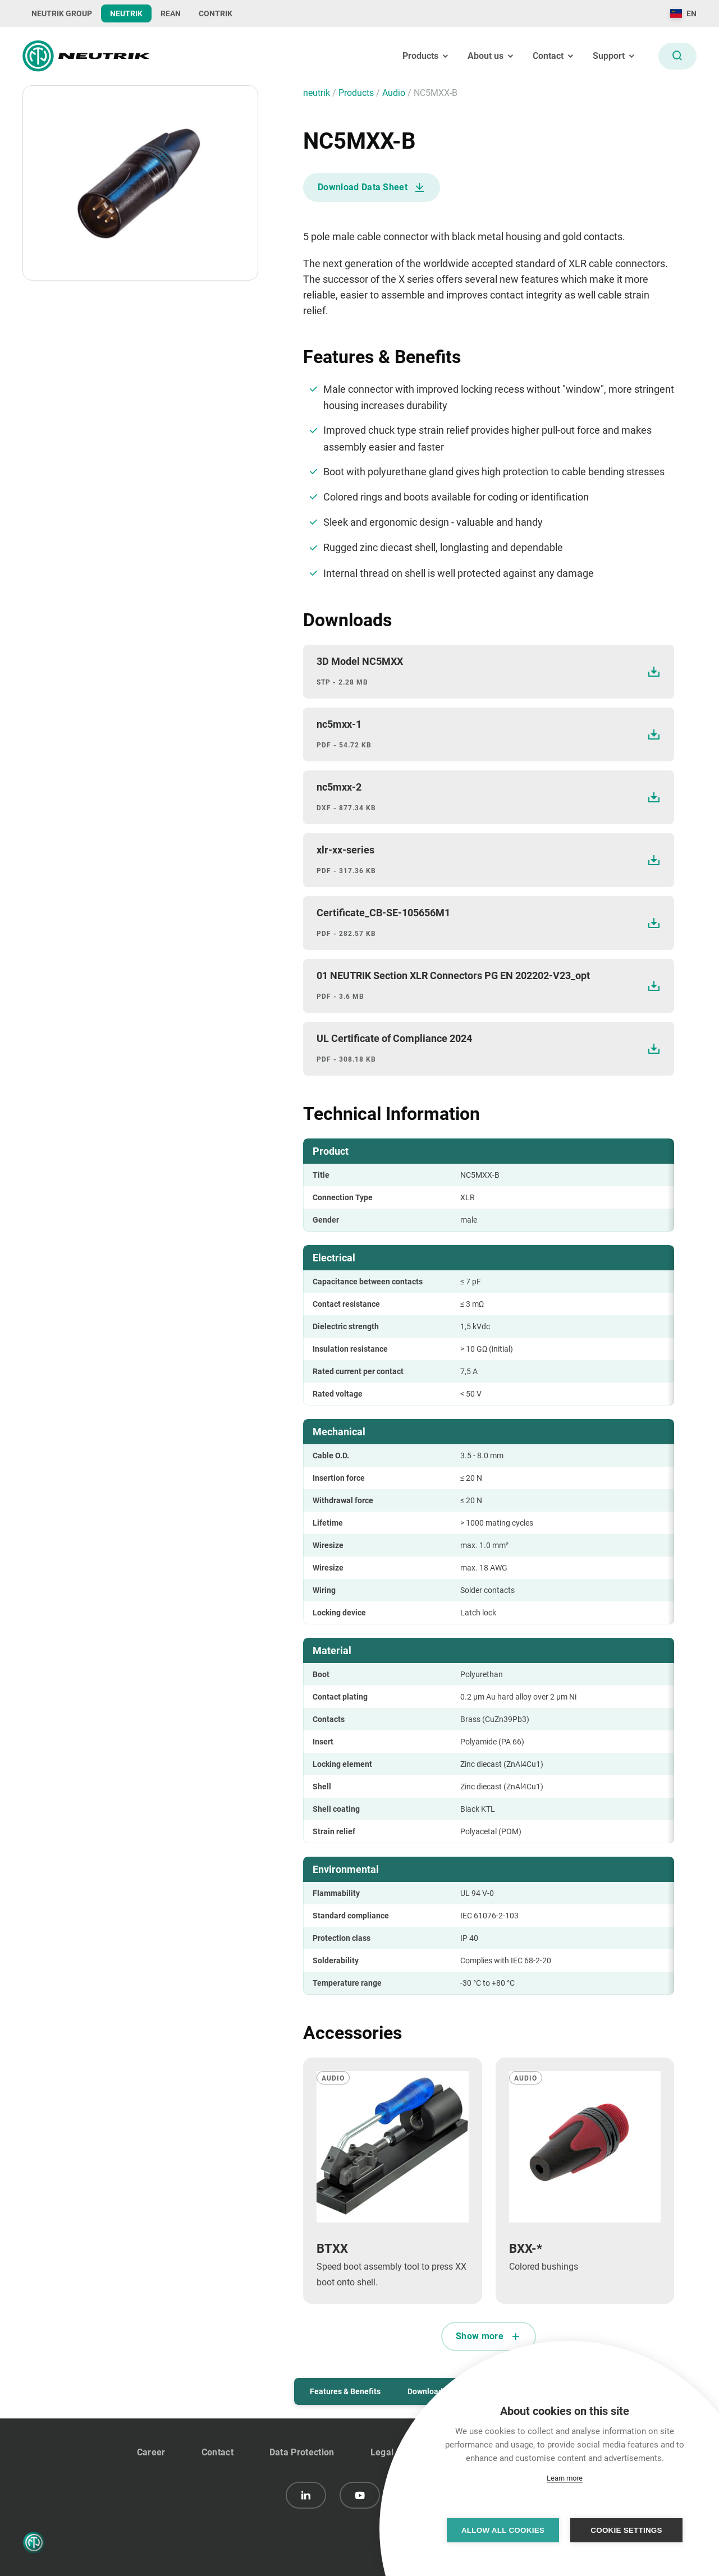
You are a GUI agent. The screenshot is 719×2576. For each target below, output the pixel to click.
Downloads (427, 2391)
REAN (171, 13)
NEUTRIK (126, 13)
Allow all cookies (502, 2530)
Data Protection (302, 2452)
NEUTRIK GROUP (61, 13)
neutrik (317, 93)
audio (394, 93)
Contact (217, 2452)
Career (151, 2452)
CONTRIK (215, 13)
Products (357, 93)
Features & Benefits (345, 2391)
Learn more (565, 2478)
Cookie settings (626, 2530)
